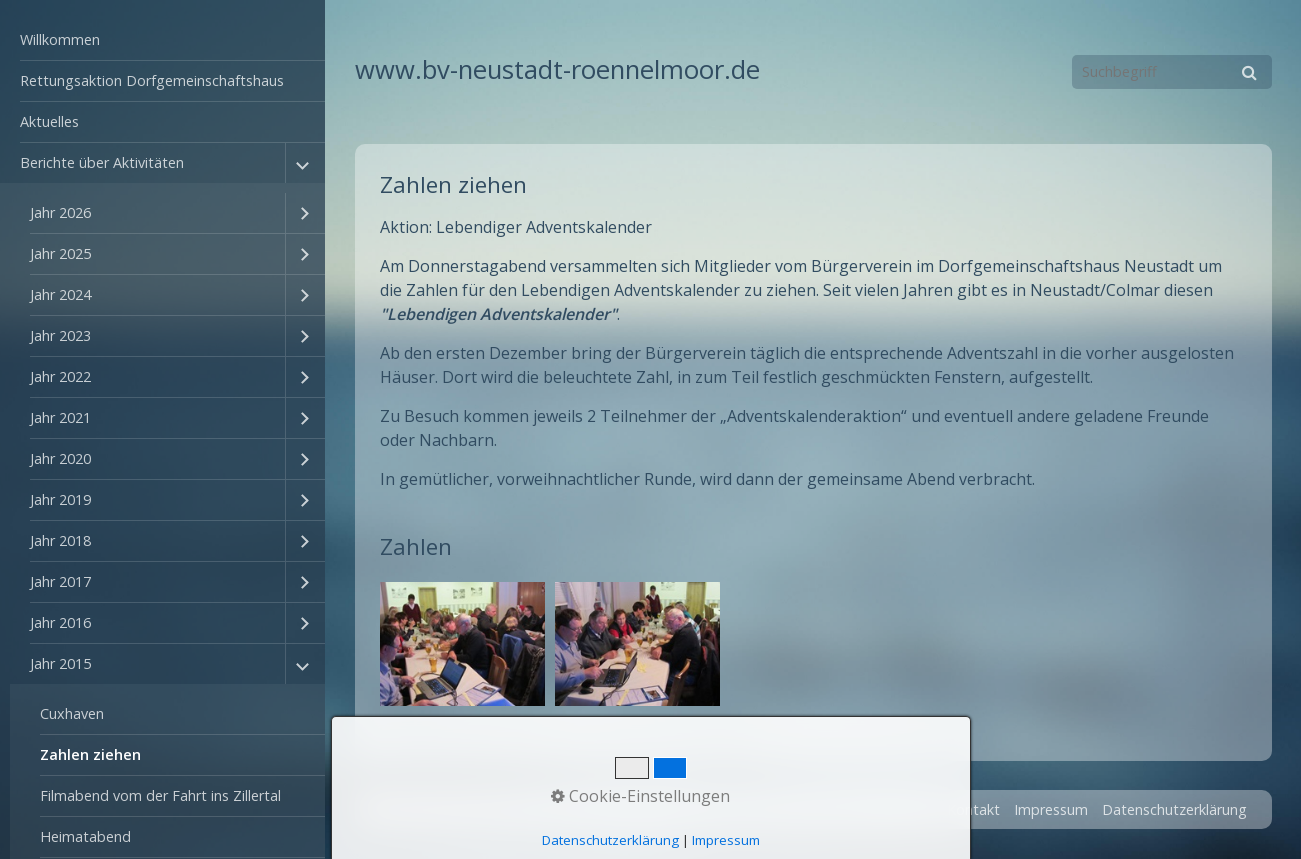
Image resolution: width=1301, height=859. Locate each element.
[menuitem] (162, 40)
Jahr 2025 (60, 253)
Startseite (900, 809)
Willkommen (60, 39)
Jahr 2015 (60, 663)
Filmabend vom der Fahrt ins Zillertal (160, 795)
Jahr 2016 (60, 622)
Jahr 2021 (60, 417)
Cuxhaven (72, 713)
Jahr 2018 (60, 540)
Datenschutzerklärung (1174, 809)
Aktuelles (49, 121)
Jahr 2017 (60, 581)
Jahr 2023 (60, 335)
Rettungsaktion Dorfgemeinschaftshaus (152, 80)
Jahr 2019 (60, 499)
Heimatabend (85, 836)
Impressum (1051, 809)
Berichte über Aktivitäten (102, 162)
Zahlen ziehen (90, 754)
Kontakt (973, 809)
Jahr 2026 (60, 212)
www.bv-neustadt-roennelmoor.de (557, 69)
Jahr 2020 (60, 458)
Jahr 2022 (60, 376)
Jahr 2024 (60, 294)
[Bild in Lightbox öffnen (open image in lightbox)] (462, 644)
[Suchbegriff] (1172, 72)
